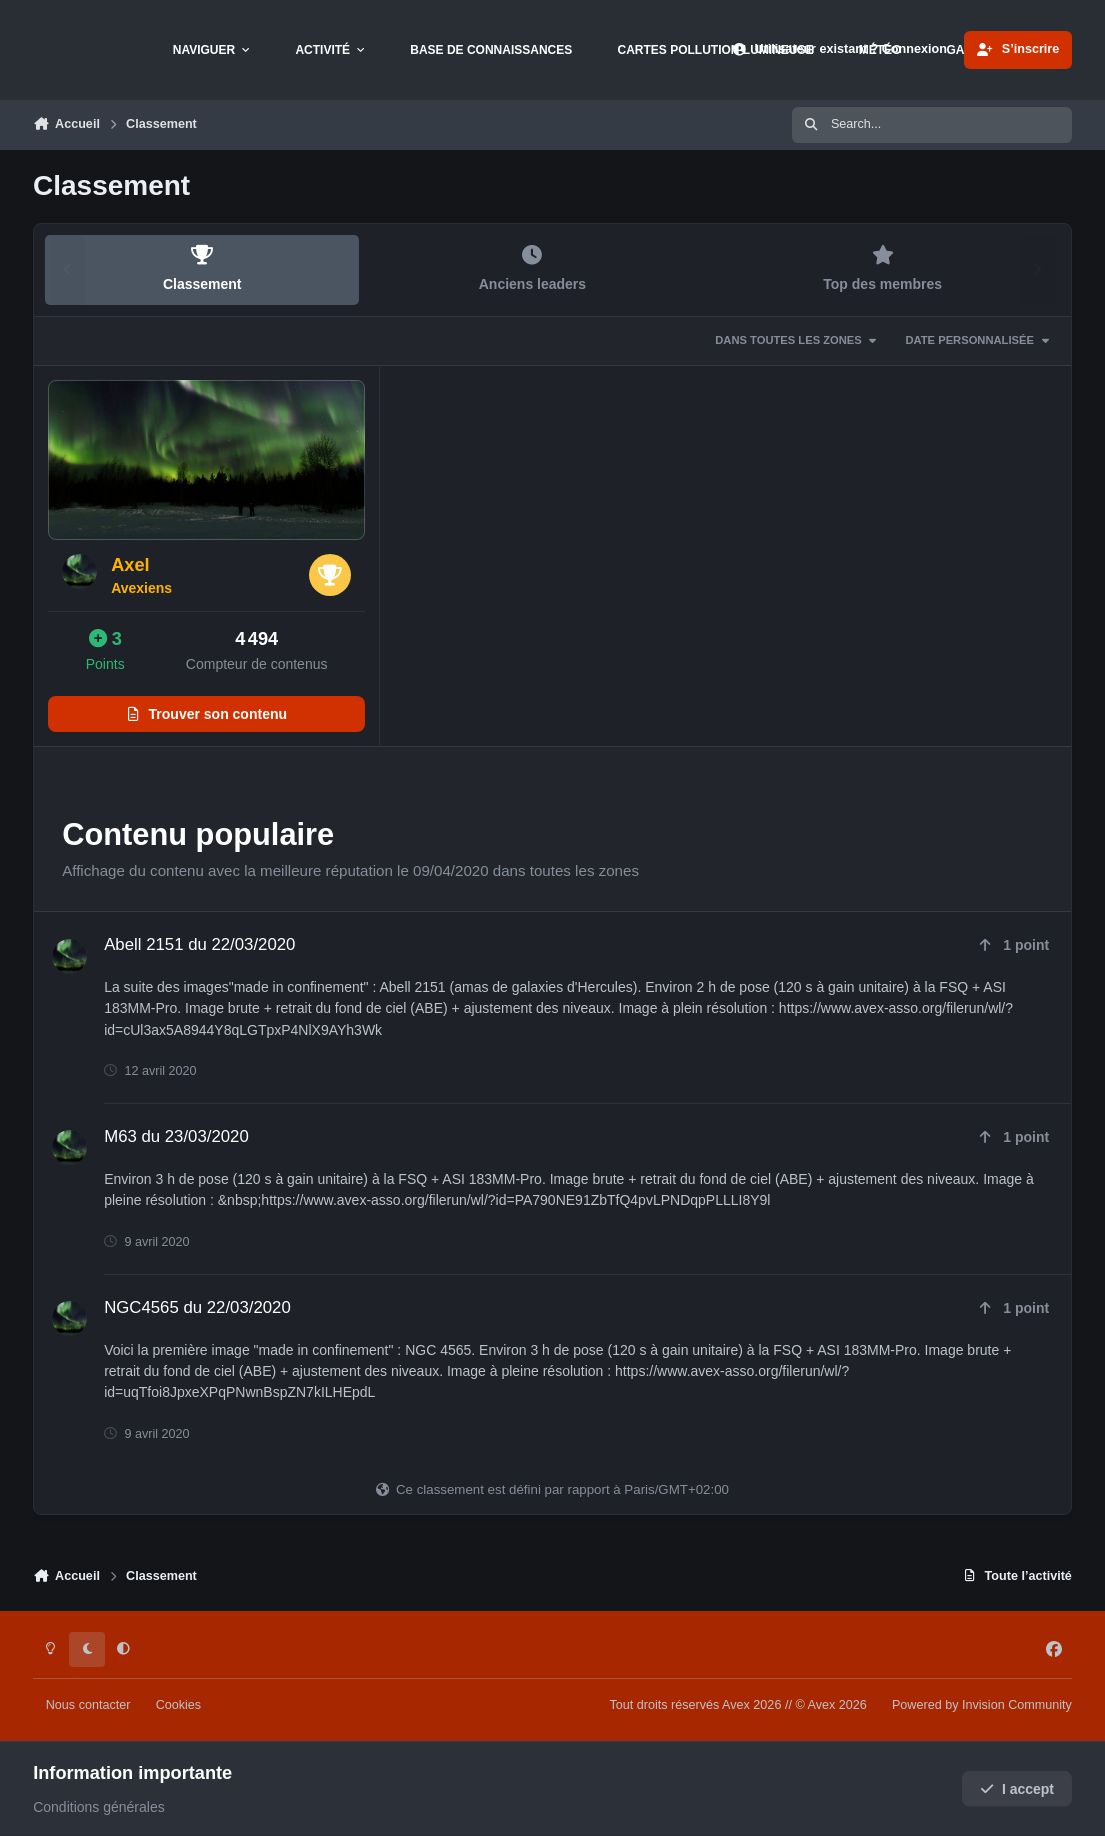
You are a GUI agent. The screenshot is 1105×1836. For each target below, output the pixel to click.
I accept (1017, 1789)
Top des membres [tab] (883, 268)
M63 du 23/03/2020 (176, 1136)
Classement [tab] (202, 268)
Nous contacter (88, 1705)
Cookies (179, 1705)
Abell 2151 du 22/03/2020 (199, 944)
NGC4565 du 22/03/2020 (197, 1307)
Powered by (982, 1705)
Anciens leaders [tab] (532, 268)
